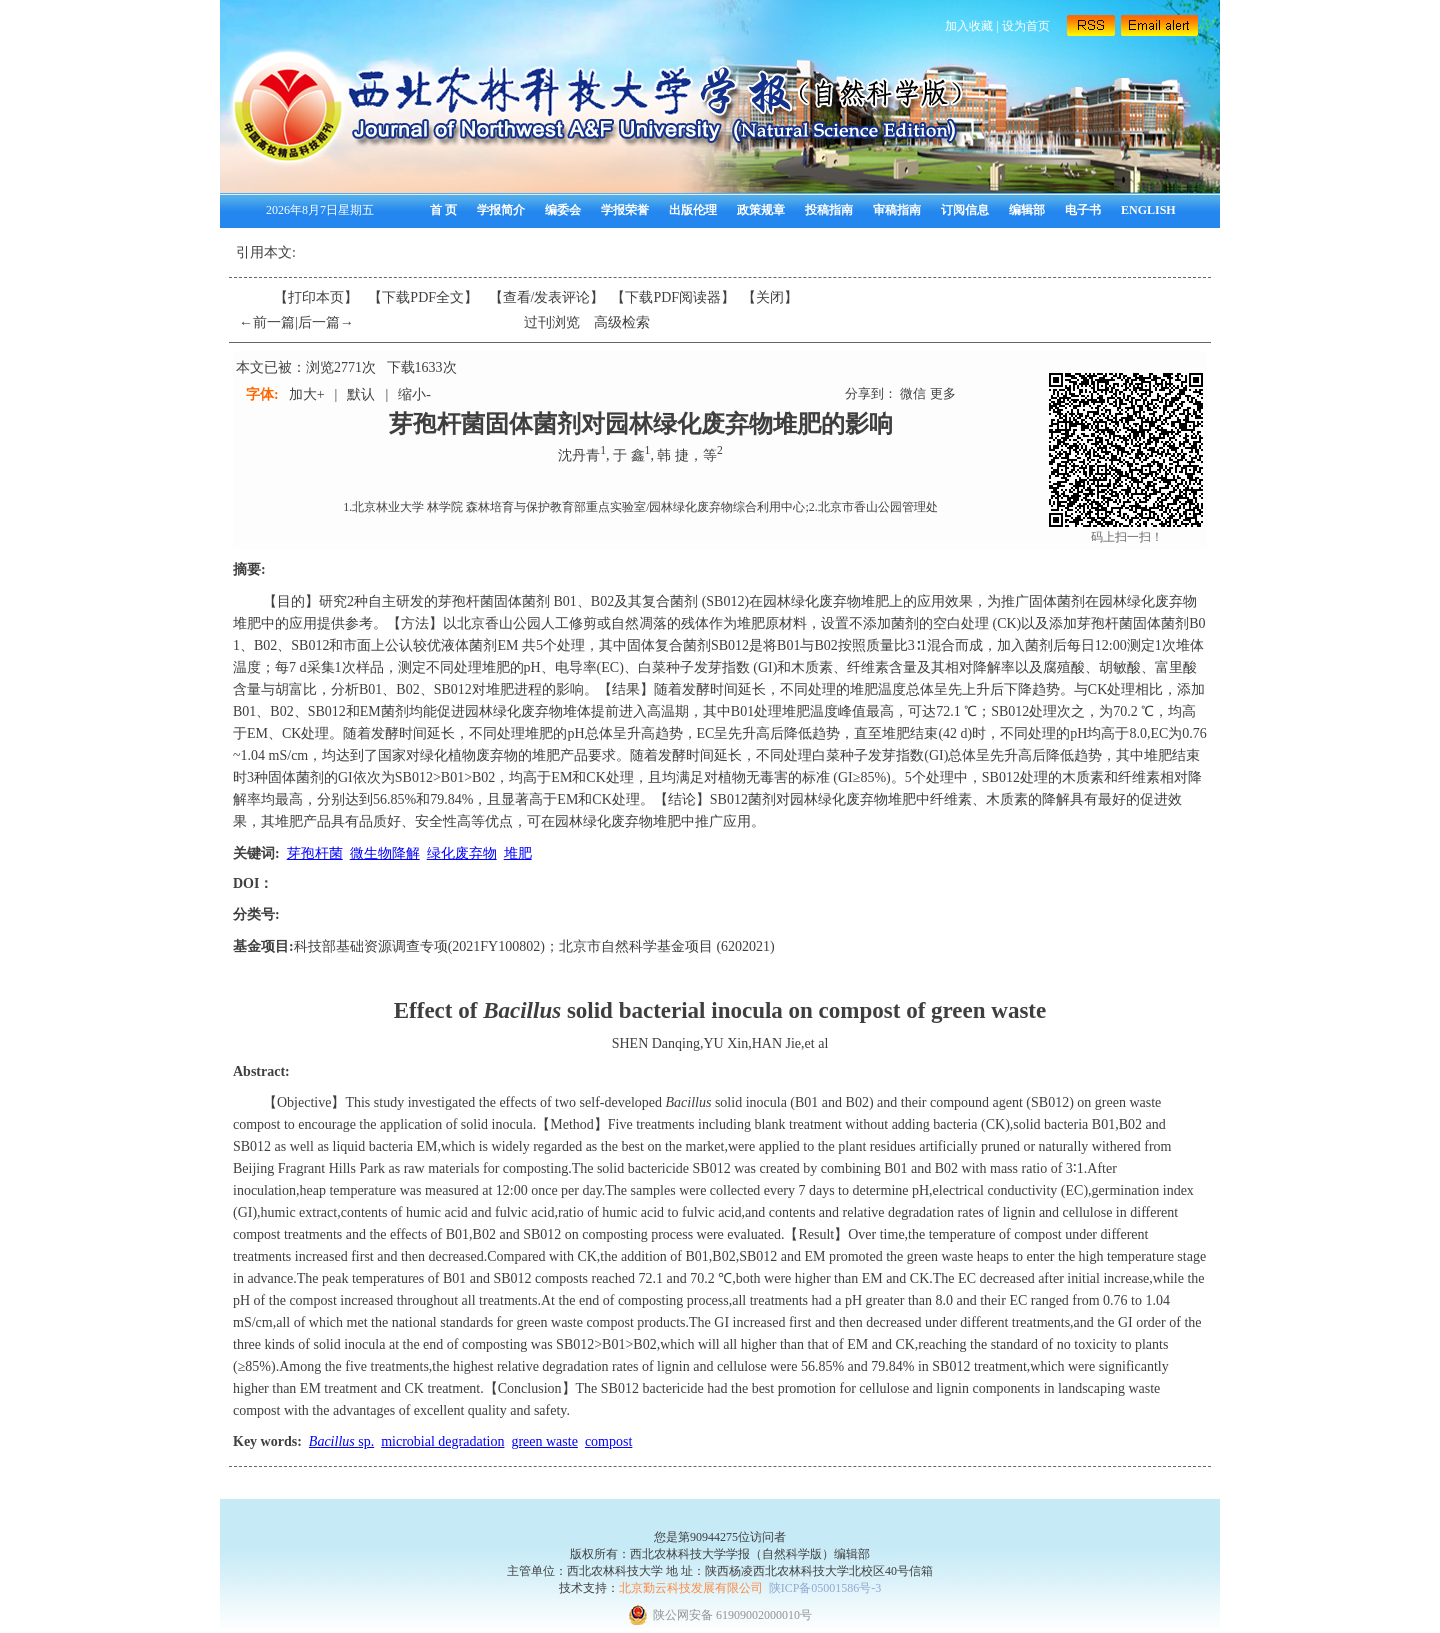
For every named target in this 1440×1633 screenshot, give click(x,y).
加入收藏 (969, 26)
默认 (361, 394)
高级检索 (622, 322)
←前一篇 (267, 322)
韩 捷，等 (687, 455)
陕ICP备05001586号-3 (825, 1588)
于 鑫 (629, 455)
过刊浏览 (552, 322)
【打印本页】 (316, 297)
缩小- (414, 394)
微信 (913, 393)
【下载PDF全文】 (423, 297)
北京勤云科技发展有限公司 (691, 1588)
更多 (943, 393)
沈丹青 (579, 455)
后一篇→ (326, 322)
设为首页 (1026, 26)
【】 (547, 297)
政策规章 (761, 210)
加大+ (307, 394)
